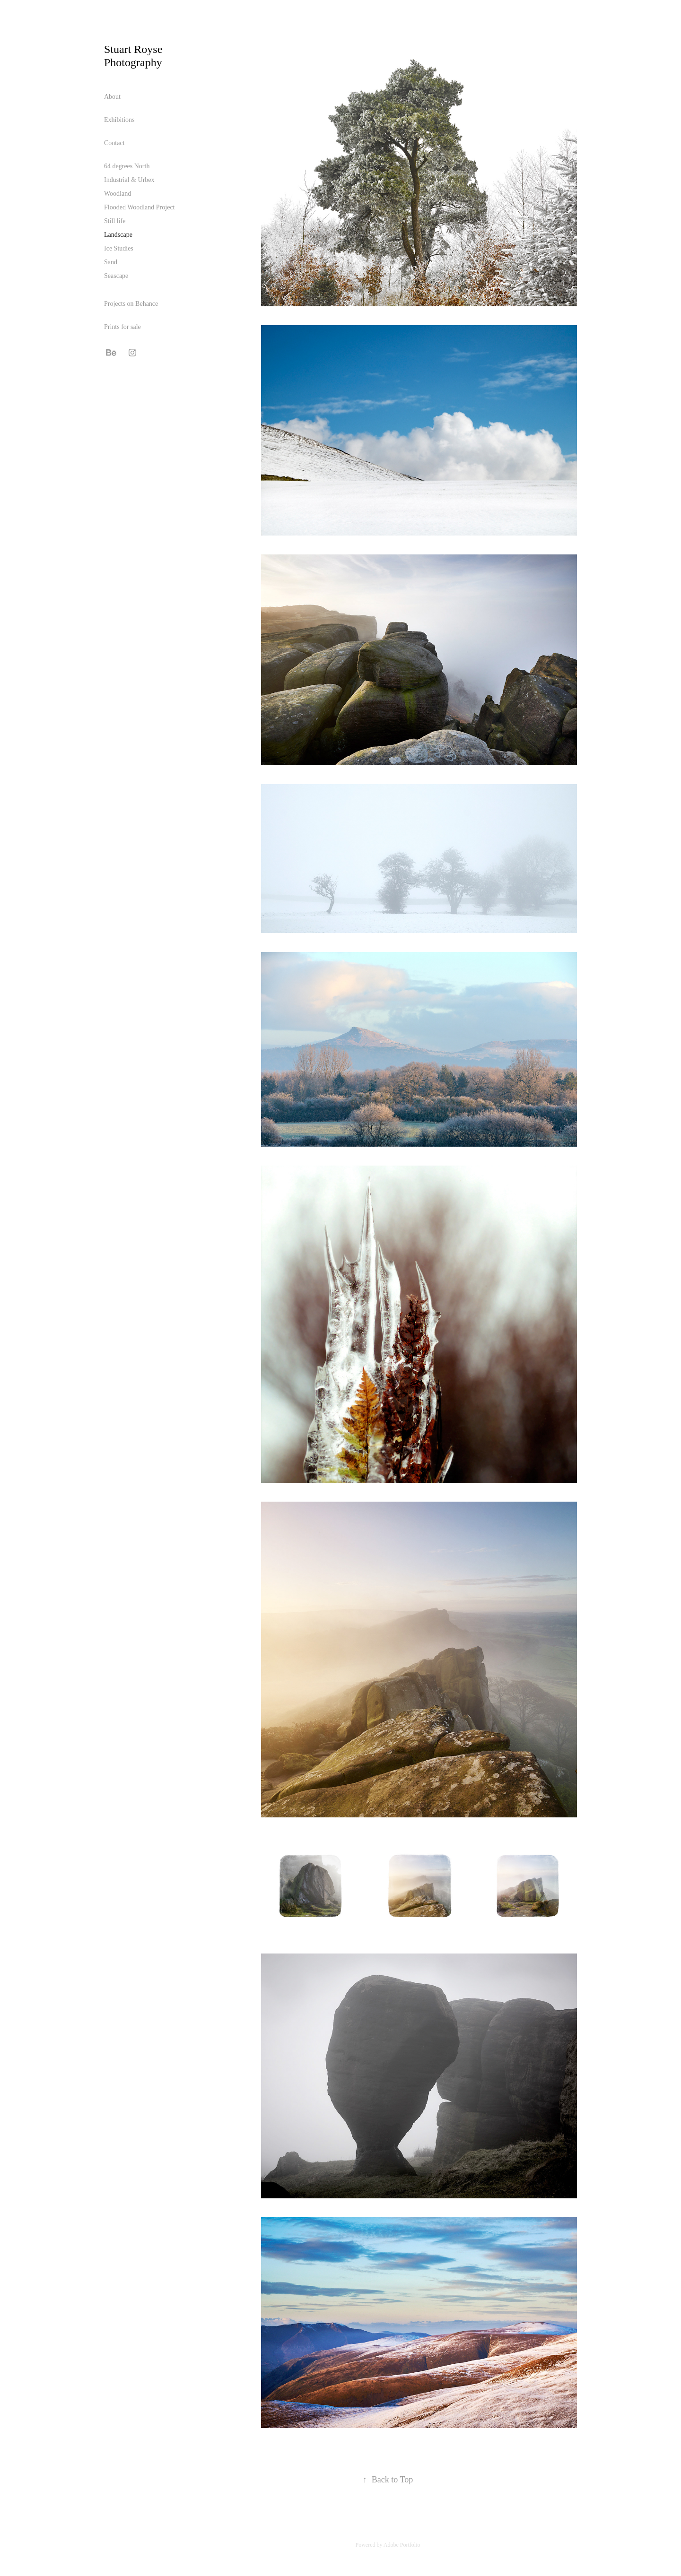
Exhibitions (119, 119)
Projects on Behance (131, 303)
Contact (114, 143)
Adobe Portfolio (402, 2544)
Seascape (116, 275)
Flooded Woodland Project (139, 207)
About (112, 96)
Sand (110, 262)
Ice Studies (118, 248)
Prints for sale (122, 326)
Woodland (117, 193)
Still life (115, 221)
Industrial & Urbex (129, 179)
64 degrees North (126, 166)
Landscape (118, 234)
